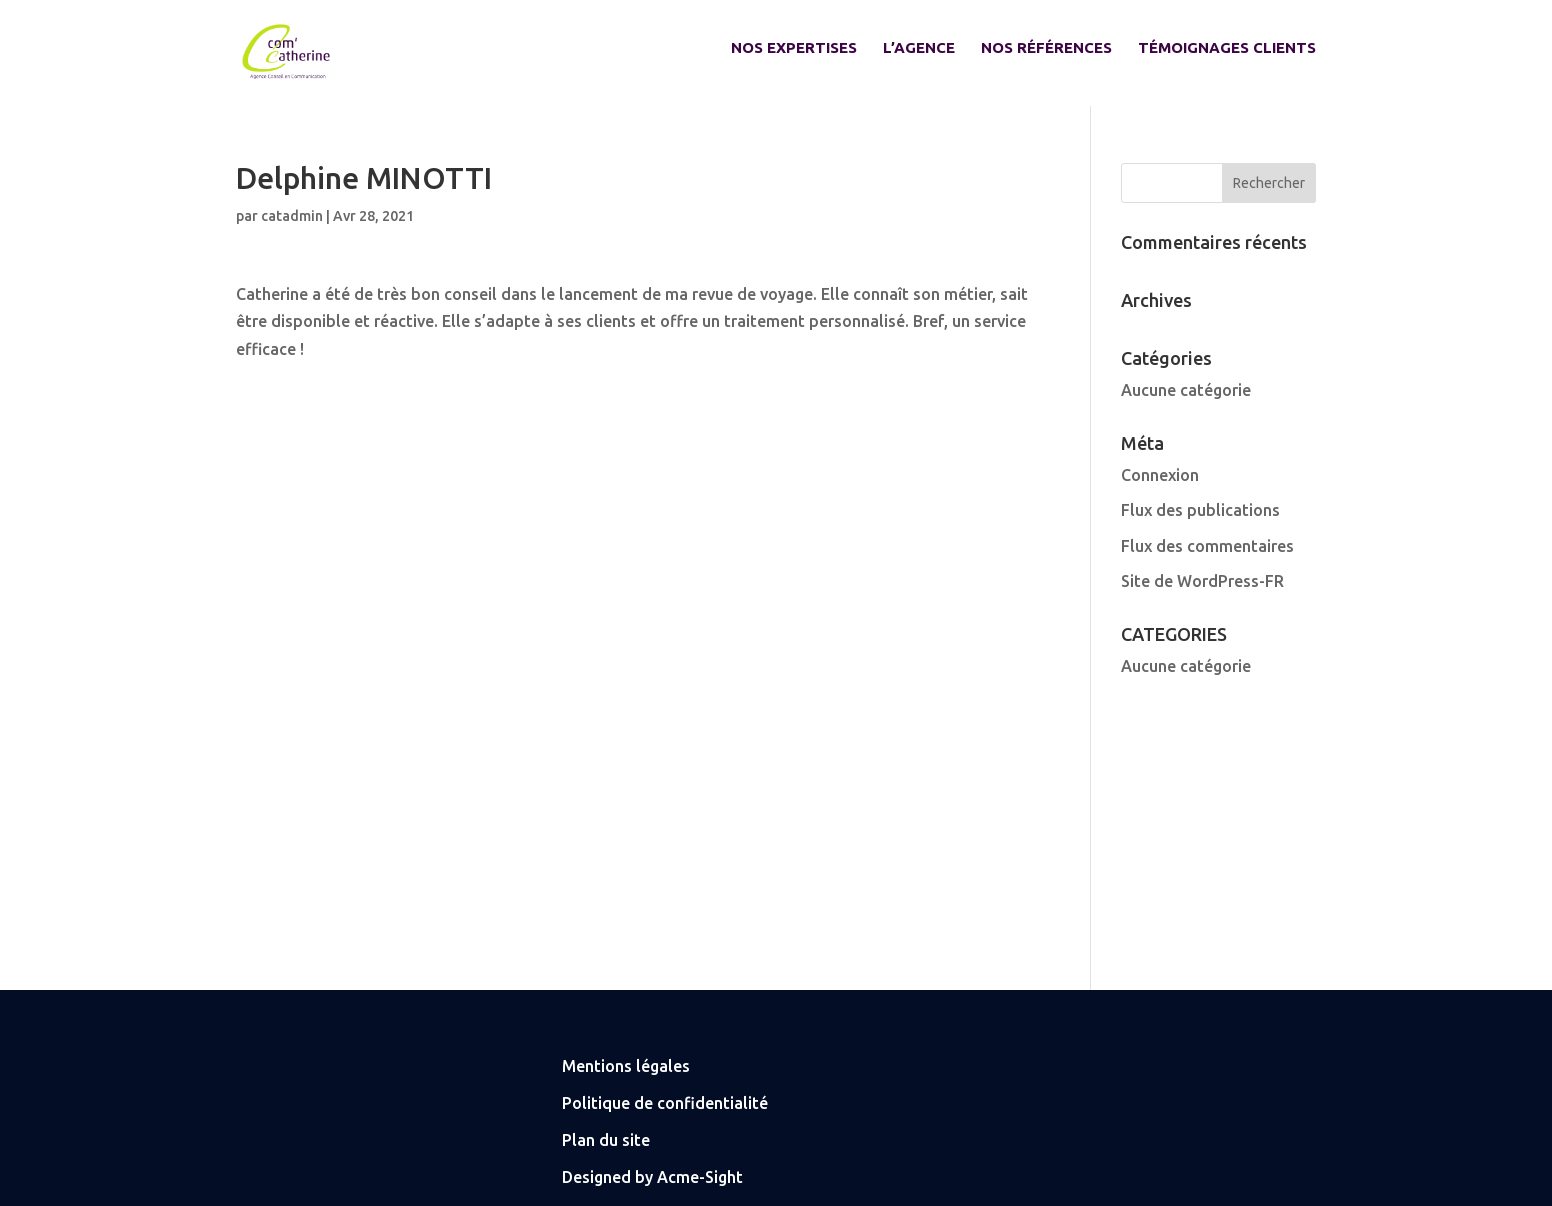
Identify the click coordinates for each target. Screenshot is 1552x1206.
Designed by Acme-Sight (652, 1177)
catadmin (292, 216)
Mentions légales (626, 1066)
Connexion (1160, 475)
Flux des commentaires (1207, 546)
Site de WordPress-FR (1202, 581)
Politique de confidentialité (665, 1103)
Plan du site (606, 1140)
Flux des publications (1200, 510)
